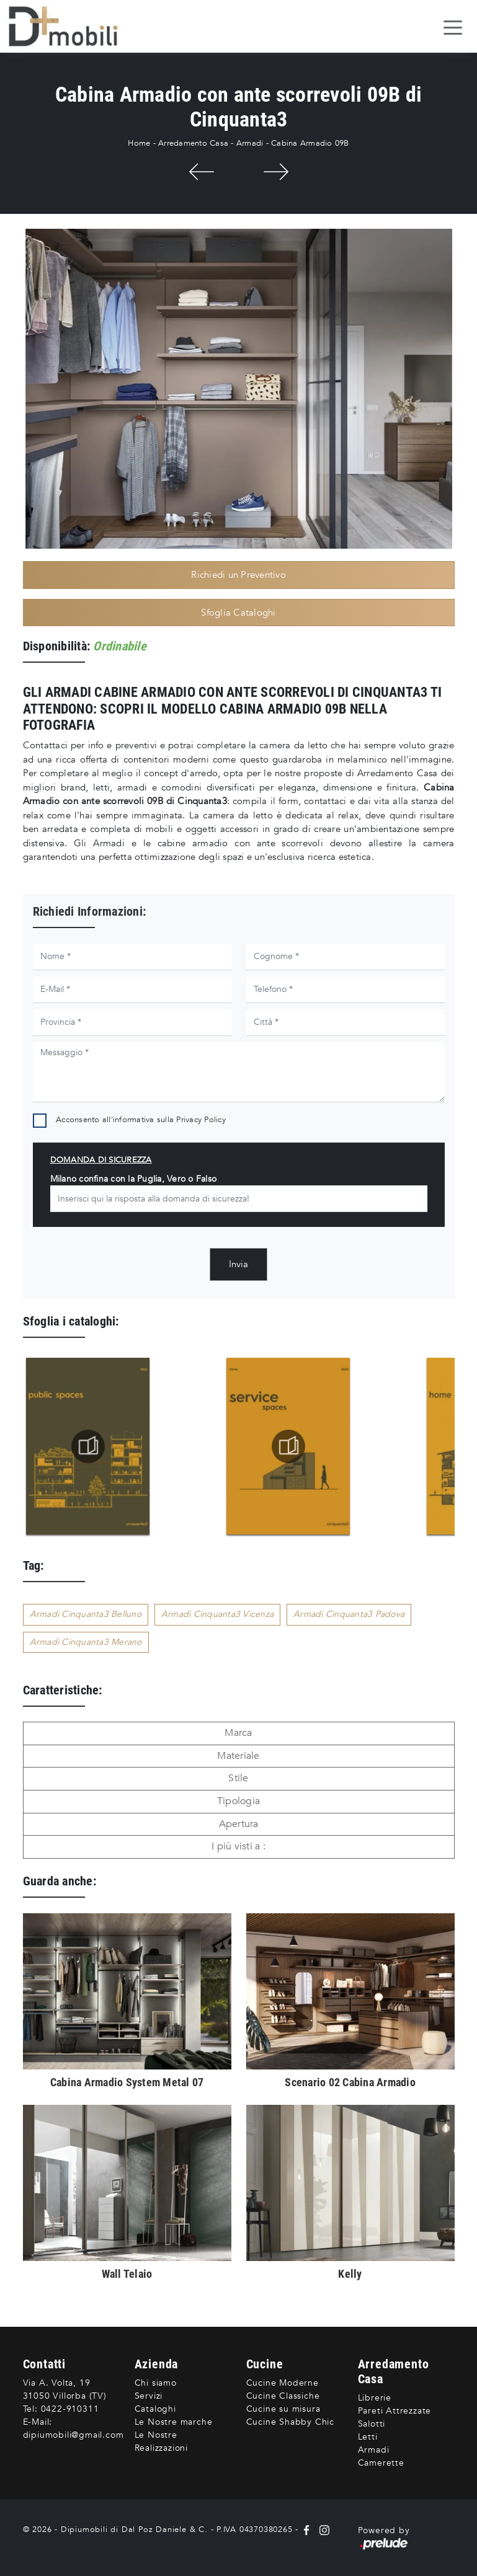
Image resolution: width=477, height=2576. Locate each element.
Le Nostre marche (174, 2422)
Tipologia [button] (238, 1801)
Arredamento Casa (193, 143)
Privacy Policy (201, 1119)
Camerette (381, 2463)
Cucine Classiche (283, 2396)
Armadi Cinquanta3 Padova (348, 1614)
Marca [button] (238, 1733)
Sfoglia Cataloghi (238, 612)
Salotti (372, 2424)
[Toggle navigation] (453, 26)
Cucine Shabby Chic (290, 2422)
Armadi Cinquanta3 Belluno (85, 1614)
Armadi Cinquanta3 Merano (86, 1642)
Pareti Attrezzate (395, 2411)
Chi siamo (156, 2383)
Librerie (374, 2398)
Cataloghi (155, 2409)
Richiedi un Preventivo (238, 575)
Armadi (250, 143)
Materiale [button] (238, 1756)
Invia (238, 1264)
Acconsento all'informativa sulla (141, 1119)
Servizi (149, 2396)
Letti (368, 2437)
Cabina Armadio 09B (310, 143)
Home (139, 143)
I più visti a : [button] (238, 1846)
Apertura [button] (239, 1824)
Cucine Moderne (282, 2383)
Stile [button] (238, 1778)
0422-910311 (70, 2409)
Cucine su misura (283, 2409)
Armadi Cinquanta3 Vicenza (217, 1614)
